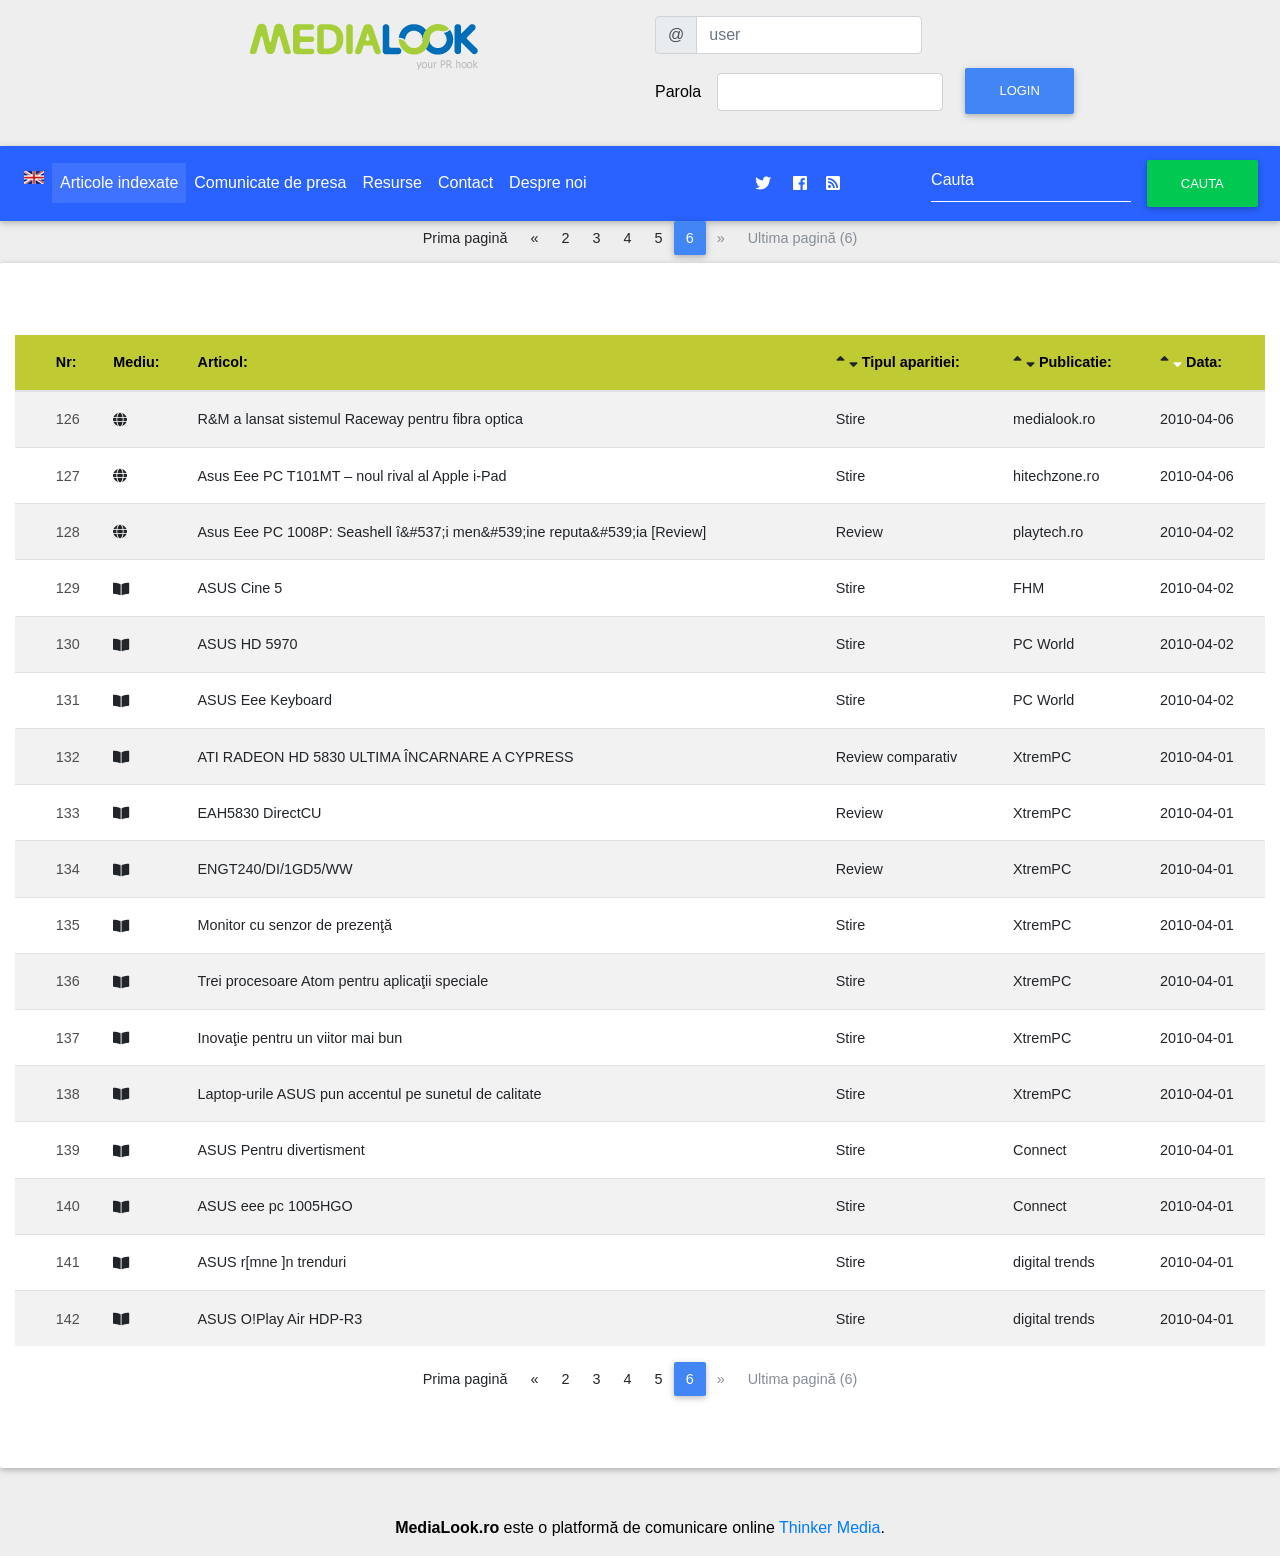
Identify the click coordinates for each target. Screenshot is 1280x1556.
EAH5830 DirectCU (260, 813)
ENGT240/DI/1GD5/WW (275, 869)
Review (859, 532)
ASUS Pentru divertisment (281, 1150)
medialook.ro (1054, 419)
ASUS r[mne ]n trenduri (272, 1262)
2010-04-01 (1197, 757)
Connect (1040, 1150)
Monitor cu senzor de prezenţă (295, 925)
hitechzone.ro (1056, 476)
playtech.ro (1048, 532)
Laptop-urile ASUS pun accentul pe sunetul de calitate (370, 1094)
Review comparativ (897, 757)
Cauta (1202, 183)
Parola (678, 91)
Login (1019, 90)
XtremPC (1042, 757)
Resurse (392, 182)
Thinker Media (829, 1527)
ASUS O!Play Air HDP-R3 (280, 1319)
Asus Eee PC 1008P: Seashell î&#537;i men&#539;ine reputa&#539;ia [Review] (452, 532)
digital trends (1054, 1262)
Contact (465, 182)
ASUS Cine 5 (240, 588)
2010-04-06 (1197, 419)
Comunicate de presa (270, 182)
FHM (1028, 588)
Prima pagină (465, 238)
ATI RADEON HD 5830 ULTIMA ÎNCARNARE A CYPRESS (386, 757)
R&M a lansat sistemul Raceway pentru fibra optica (361, 419)
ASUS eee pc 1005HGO (275, 1206)
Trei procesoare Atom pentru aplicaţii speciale (343, 981)
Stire (851, 419)
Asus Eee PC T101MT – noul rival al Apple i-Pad (352, 476)
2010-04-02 (1197, 532)
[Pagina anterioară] (535, 238)
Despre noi (547, 182)
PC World (1043, 644)
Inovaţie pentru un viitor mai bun (300, 1038)
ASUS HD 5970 (248, 644)
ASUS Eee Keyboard (265, 700)
